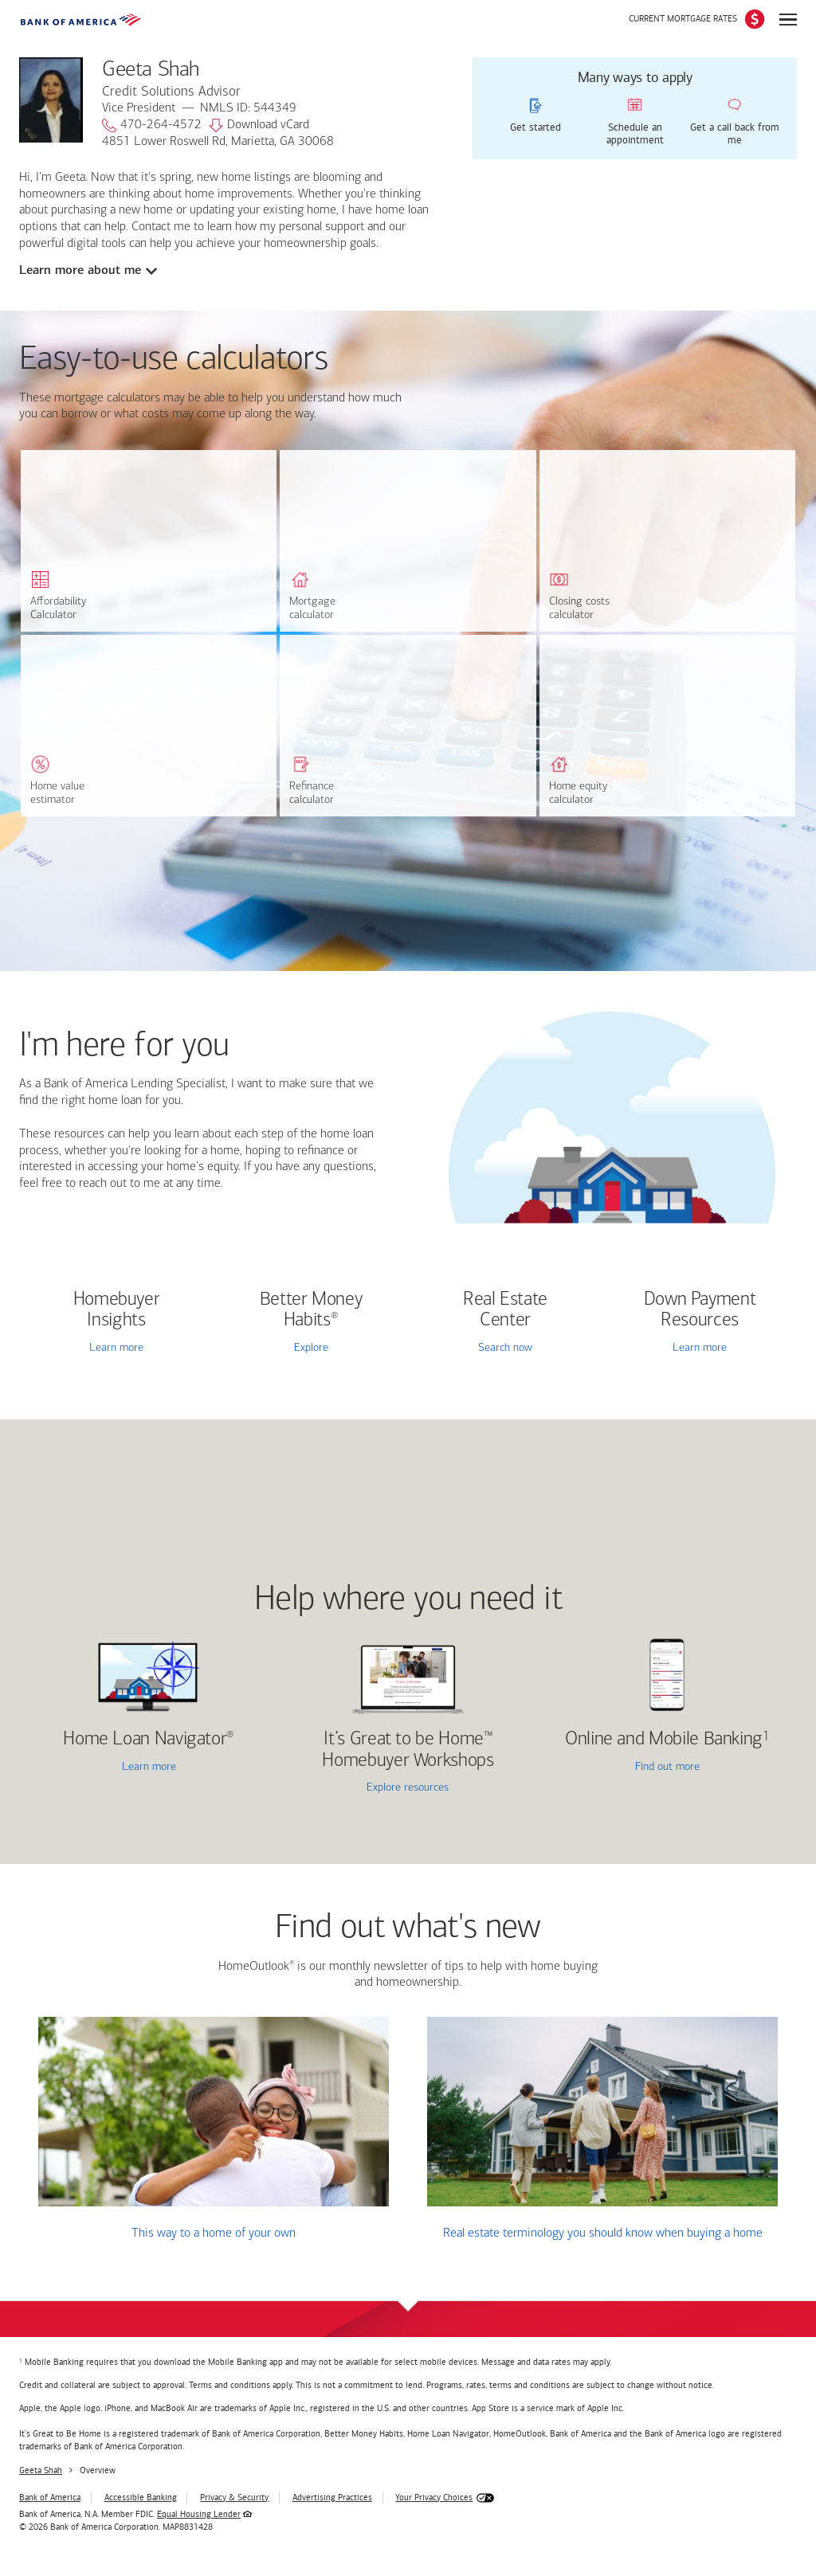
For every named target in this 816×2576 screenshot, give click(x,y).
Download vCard (259, 126)
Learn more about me (80, 270)
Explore (311, 1348)
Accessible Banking (140, 2497)
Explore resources (408, 1788)
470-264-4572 (152, 126)
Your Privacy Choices (434, 2497)
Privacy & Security (234, 2497)
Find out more (623, 1768)
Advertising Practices (332, 2497)
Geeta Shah (40, 2470)
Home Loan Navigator (148, 1739)
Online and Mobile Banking (664, 1739)
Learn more (116, 1348)
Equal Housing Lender (199, 2514)
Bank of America (49, 2497)
